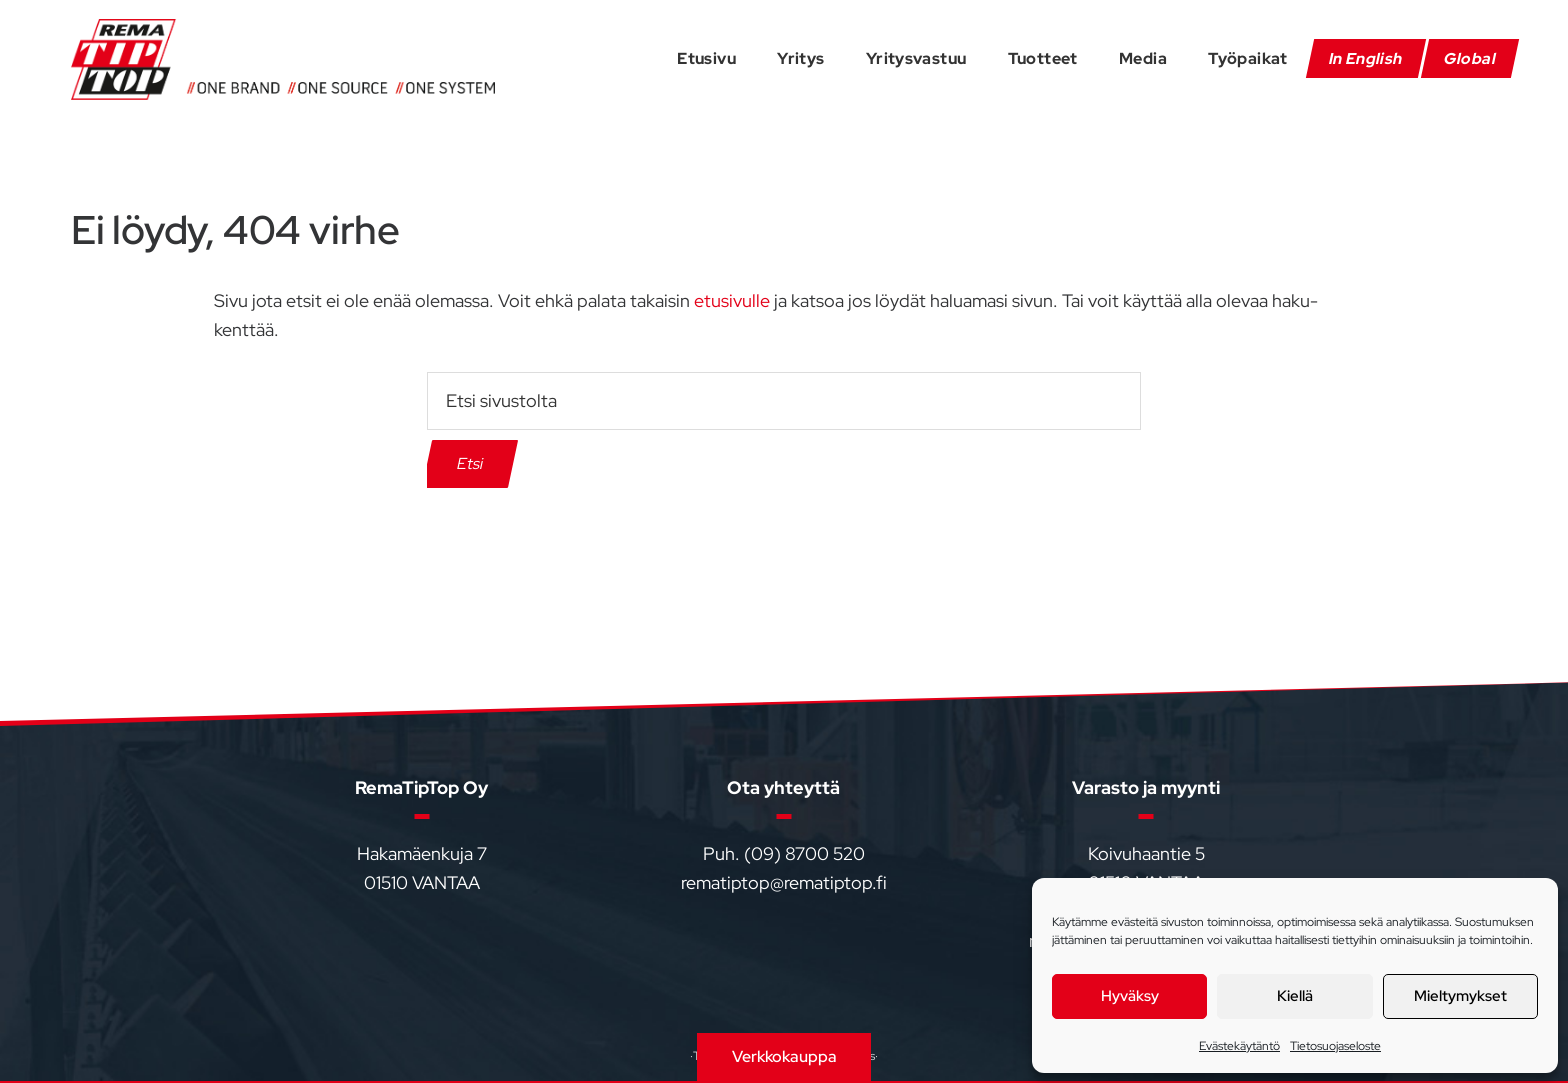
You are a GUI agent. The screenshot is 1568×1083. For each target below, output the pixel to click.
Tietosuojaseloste (1335, 1046)
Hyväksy (1130, 996)
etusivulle (732, 300)
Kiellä (1295, 996)
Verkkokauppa (784, 1056)
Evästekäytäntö (1239, 1046)
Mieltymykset (1460, 996)
